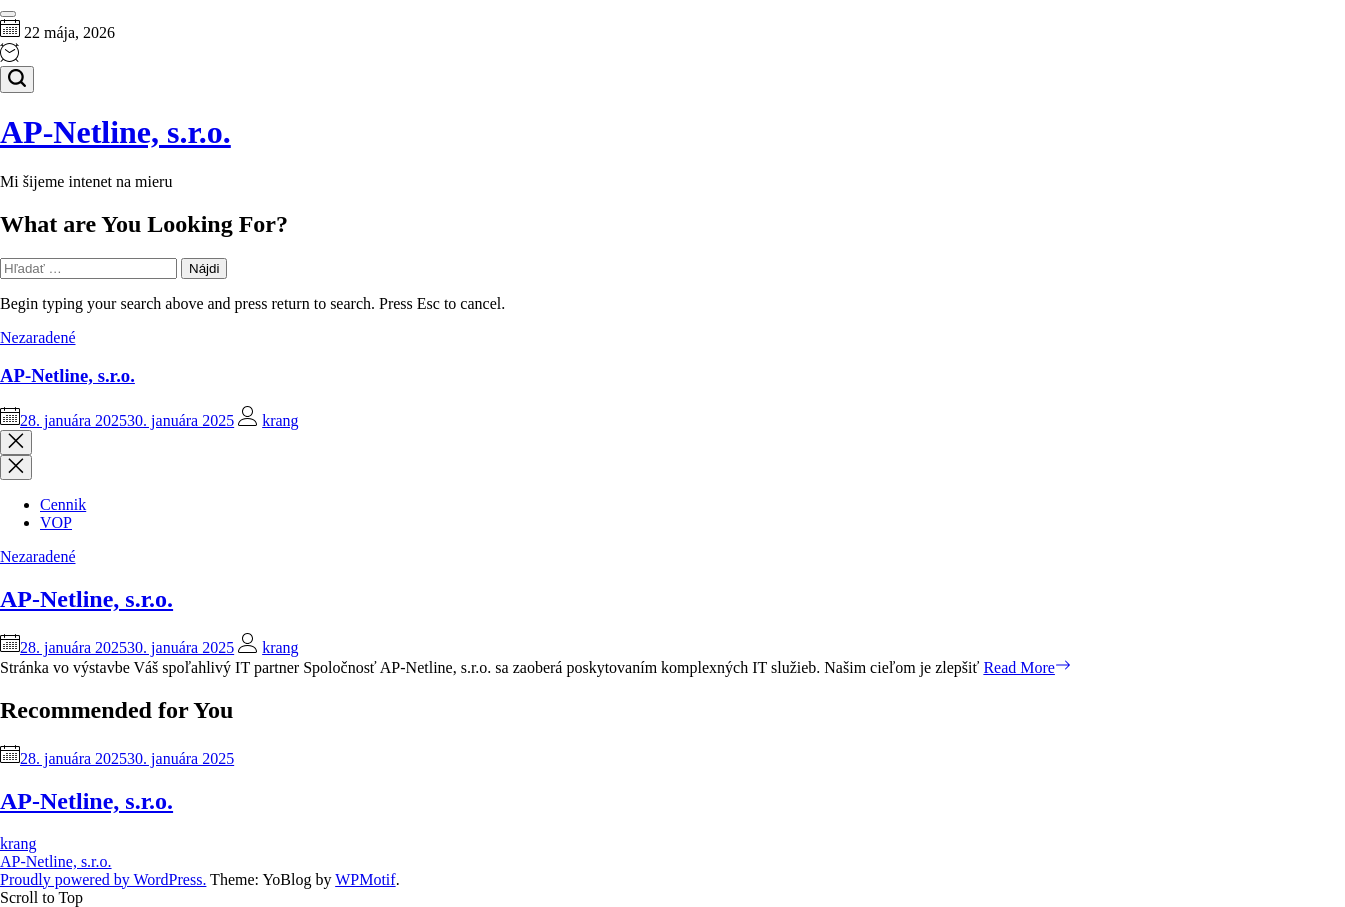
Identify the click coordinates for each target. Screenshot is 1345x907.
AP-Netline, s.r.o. (115, 132)
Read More (1027, 667)
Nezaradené (38, 337)
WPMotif (365, 879)
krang (280, 420)
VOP (56, 522)
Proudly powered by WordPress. (103, 879)
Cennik (63, 504)
